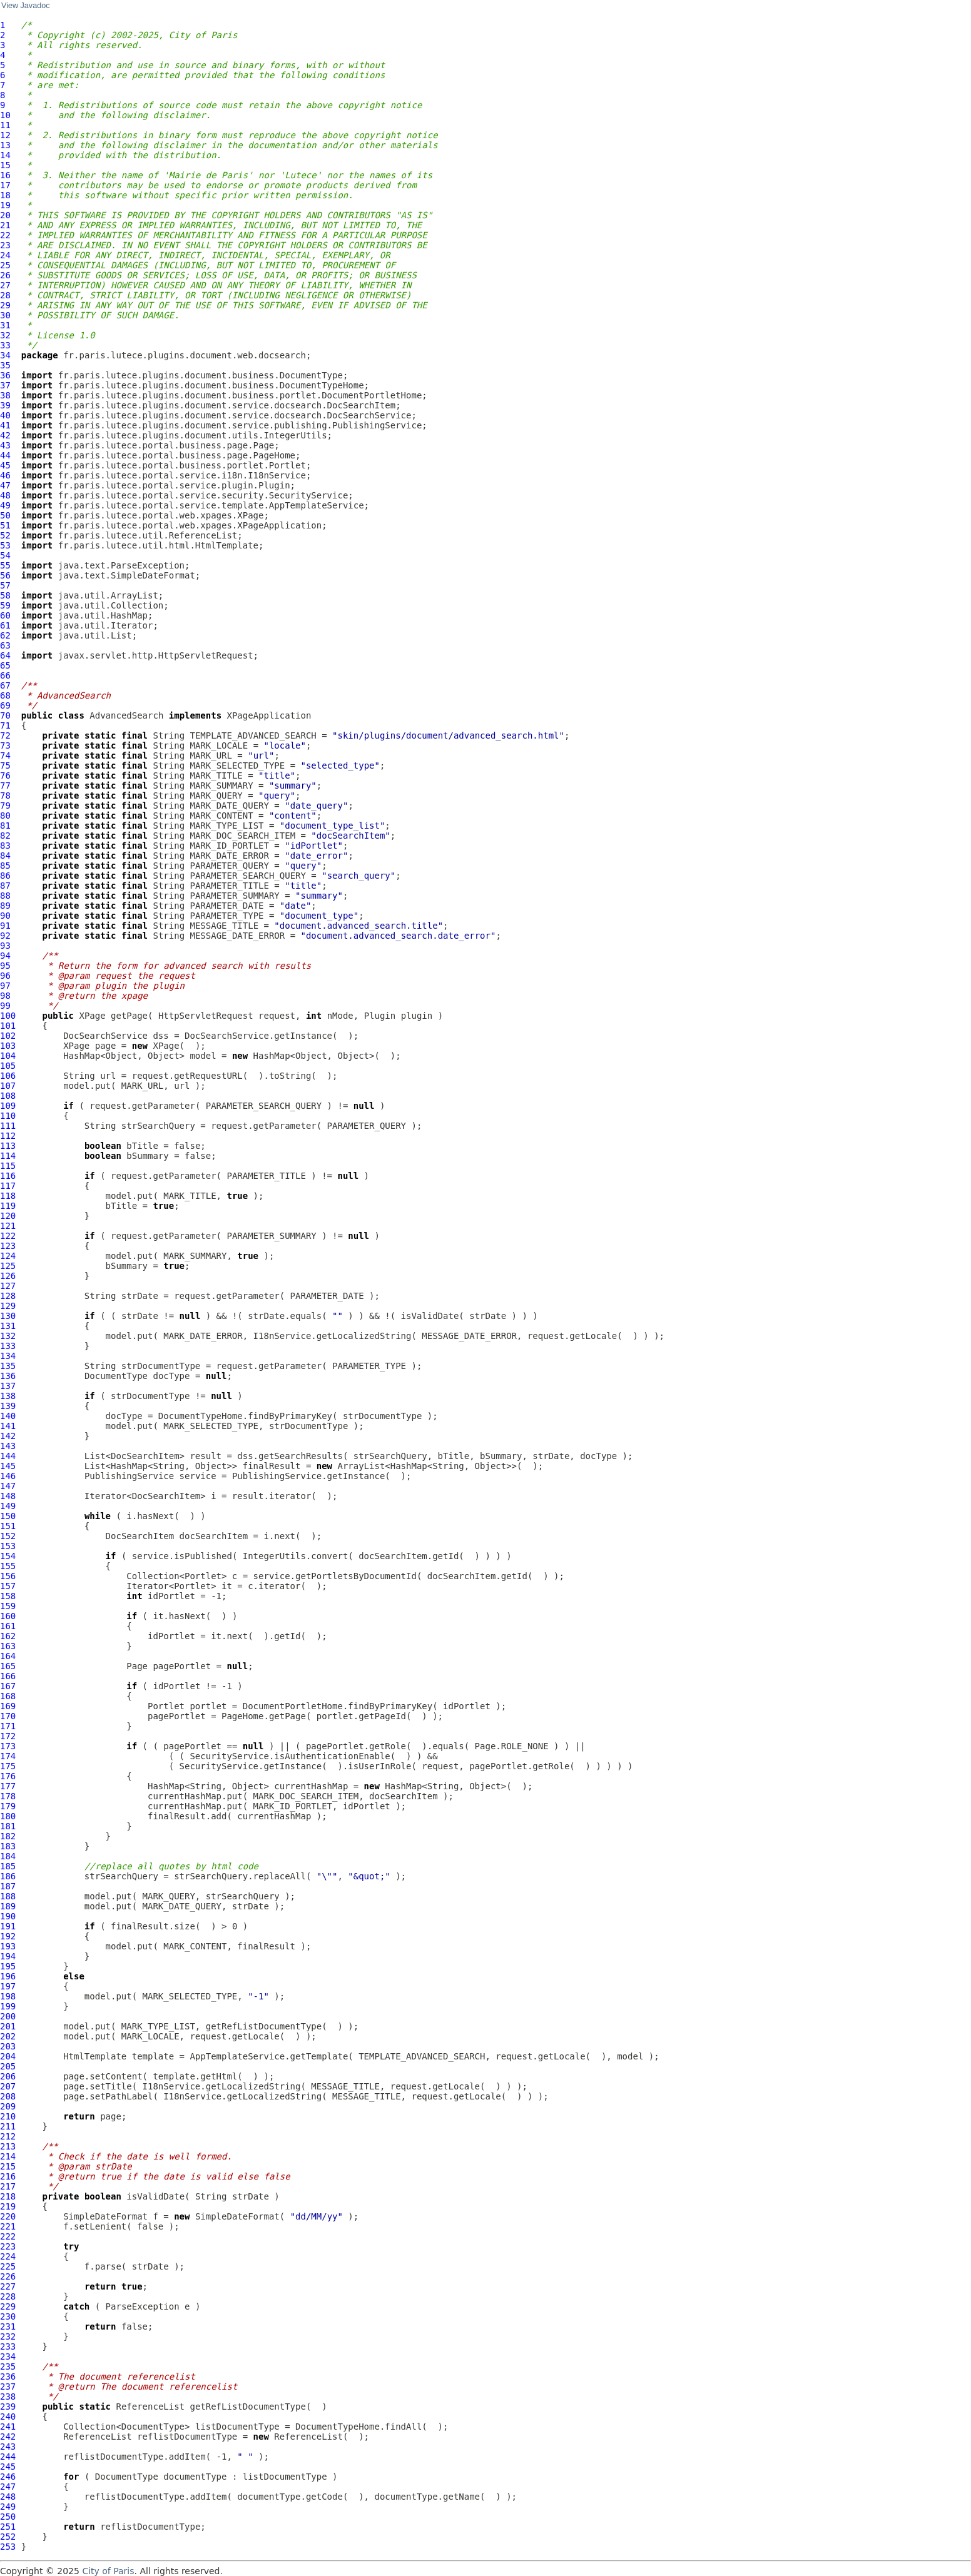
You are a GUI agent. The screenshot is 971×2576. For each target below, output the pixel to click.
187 (8, 1886)
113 (8, 1146)
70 (5, 715)
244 (8, 2457)
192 (8, 1936)
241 (8, 2427)
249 (8, 2507)
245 (8, 2467)
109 (8, 1106)
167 (8, 1686)
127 (8, 1286)
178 (8, 1796)
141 (8, 1426)
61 (5, 625)
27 (5, 285)
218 (8, 2196)
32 (5, 335)
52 (5, 535)
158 (8, 1596)
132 (8, 1336)
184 (8, 1856)
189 (8, 1906)
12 (5, 135)
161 (8, 1626)
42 (5, 435)
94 (5, 956)
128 (8, 1296)
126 (8, 1276)
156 (8, 1576)
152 (8, 1536)
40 (5, 415)
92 (5, 936)
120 (8, 1216)
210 (8, 2116)
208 (8, 2096)
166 (8, 1676)
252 (8, 2537)
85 (5, 866)
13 (5, 145)
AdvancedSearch (126, 715)
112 (8, 1136)
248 (8, 2497)
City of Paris (108, 2571)
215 (8, 2166)
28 (5, 295)
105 (8, 1066)
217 (8, 2186)
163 (8, 1646)
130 (8, 1316)
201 (8, 2026)
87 (5, 886)
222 (8, 2236)
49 (5, 505)
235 (8, 2366)
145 (8, 1466)
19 (5, 205)
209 (8, 2106)
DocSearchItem (140, 1536)
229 (8, 2306)
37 (5, 385)
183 (8, 1846)
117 (8, 1186)
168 (8, 1696)
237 (8, 2387)
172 (8, 1736)
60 (5, 615)
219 (8, 2206)
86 (5, 876)
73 (5, 745)
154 (8, 1556)
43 (5, 445)
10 (5, 115)
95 (5, 966)
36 (5, 375)
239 (8, 2407)
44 (5, 455)
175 (8, 1766)
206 (8, 2076)
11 (5, 125)
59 (5, 605)
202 (8, 2036)
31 (5, 325)
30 (5, 315)
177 (8, 1786)
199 (8, 2006)
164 (8, 1656)
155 (8, 1566)
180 (8, 1816)
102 (8, 1036)
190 (8, 1916)
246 (8, 2477)
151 (8, 1526)
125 (8, 1266)
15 (5, 165)
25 (5, 265)
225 (8, 2266)
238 (8, 2397)
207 (8, 2086)
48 (5, 495)
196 (8, 1976)
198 (8, 1996)
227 (8, 2286)
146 (8, 1476)
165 (8, 1666)
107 (8, 1086)
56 (5, 575)
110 (8, 1116)
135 (8, 1366)
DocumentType (116, 1376)
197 (8, 1986)
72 (5, 735)
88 (5, 896)
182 (8, 1836)
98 (5, 996)
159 (8, 1606)
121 (8, 1226)
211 (8, 2126)
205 (8, 2066)
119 (8, 1206)
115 (8, 1166)
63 (5, 645)
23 (5, 245)
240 (8, 2417)
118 (8, 1196)
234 (8, 2356)
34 (5, 355)
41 (5, 425)
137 (8, 1386)
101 (8, 1026)
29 (5, 305)
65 (5, 665)
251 (8, 2527)
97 (5, 986)
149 (8, 1506)
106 (8, 1076)
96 (5, 976)
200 (8, 2016)
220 (8, 2216)
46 (5, 475)
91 (5, 926)
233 (8, 2346)
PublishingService (129, 1476)
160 (8, 1616)
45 (5, 465)
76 (5, 775)
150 (8, 1516)
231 (8, 2326)
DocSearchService (105, 1036)
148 (8, 1496)
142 (8, 1436)
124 (8, 1256)
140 (8, 1416)
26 (5, 275)
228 (8, 2296)
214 (8, 2156)
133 (8, 1346)
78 (5, 795)
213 (8, 2146)
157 (8, 1586)
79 (5, 806)
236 (8, 2376)
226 (8, 2276)
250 (8, 2517)
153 (8, 1546)
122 (8, 1236)
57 (5, 585)
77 (5, 785)
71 (5, 725)
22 (5, 235)
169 (8, 1706)
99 (5, 1006)
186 (8, 1876)
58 (5, 595)
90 (5, 916)
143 (8, 1446)
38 (5, 395)
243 (8, 2447)
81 (5, 826)
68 (5, 695)
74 (5, 755)
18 (5, 195)
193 (8, 1946)
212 (8, 2136)
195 (8, 1966)
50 (5, 515)
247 (8, 2487)
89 (5, 906)
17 (5, 185)
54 (5, 555)
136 (8, 1376)
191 (8, 1926)
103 (8, 1046)
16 (5, 175)
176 (8, 1776)
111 (8, 1126)
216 (8, 2176)
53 (5, 545)
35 (5, 365)
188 (8, 1896)
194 (8, 1956)
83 (5, 846)
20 (5, 215)
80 (5, 816)
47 (5, 485)
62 (5, 635)
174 (8, 1756)
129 (8, 1306)
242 (8, 2437)
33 (5, 345)
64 (5, 655)
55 (5, 565)
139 (8, 1406)
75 (5, 765)
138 (8, 1396)
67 (5, 685)
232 (8, 2336)
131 (8, 1326)
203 (8, 2046)
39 (5, 405)
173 (8, 1746)
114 (8, 1156)
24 (5, 255)
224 (8, 2256)
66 (5, 675)
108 (8, 1096)
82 (5, 836)
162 (8, 1636)
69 (5, 705)
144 (8, 1456)
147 (8, 1486)
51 (5, 525)
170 (8, 1716)
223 (8, 2246)
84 (5, 856)
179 (8, 1806)
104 (8, 1056)
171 (8, 1726)
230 (8, 2316)
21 (5, 225)
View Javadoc (25, 5)
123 (8, 1246)
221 (8, 2226)
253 (8, 2547)
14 (5, 155)
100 (8, 1016)
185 (8, 1866)
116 (8, 1176)
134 (8, 1356)
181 (8, 1826)
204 (8, 2056)
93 (5, 946)
